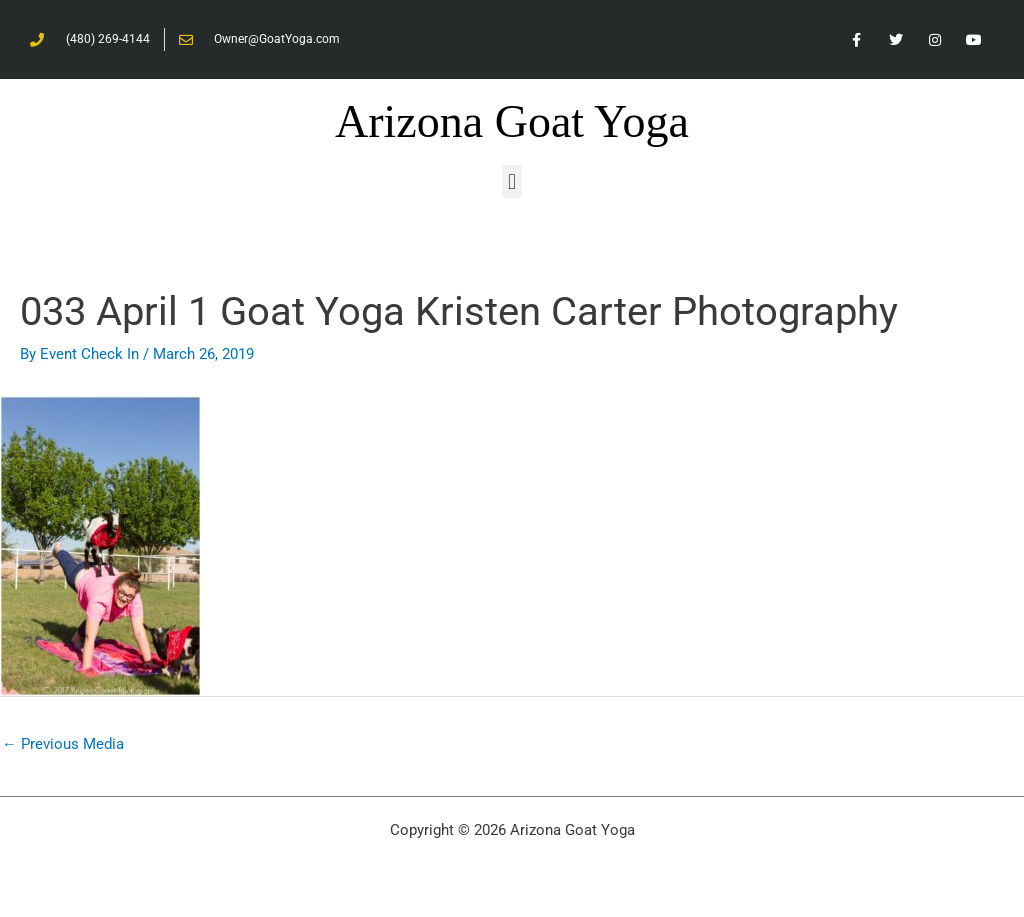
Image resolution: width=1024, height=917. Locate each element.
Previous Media (63, 744)
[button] (511, 181)
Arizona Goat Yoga (512, 121)
